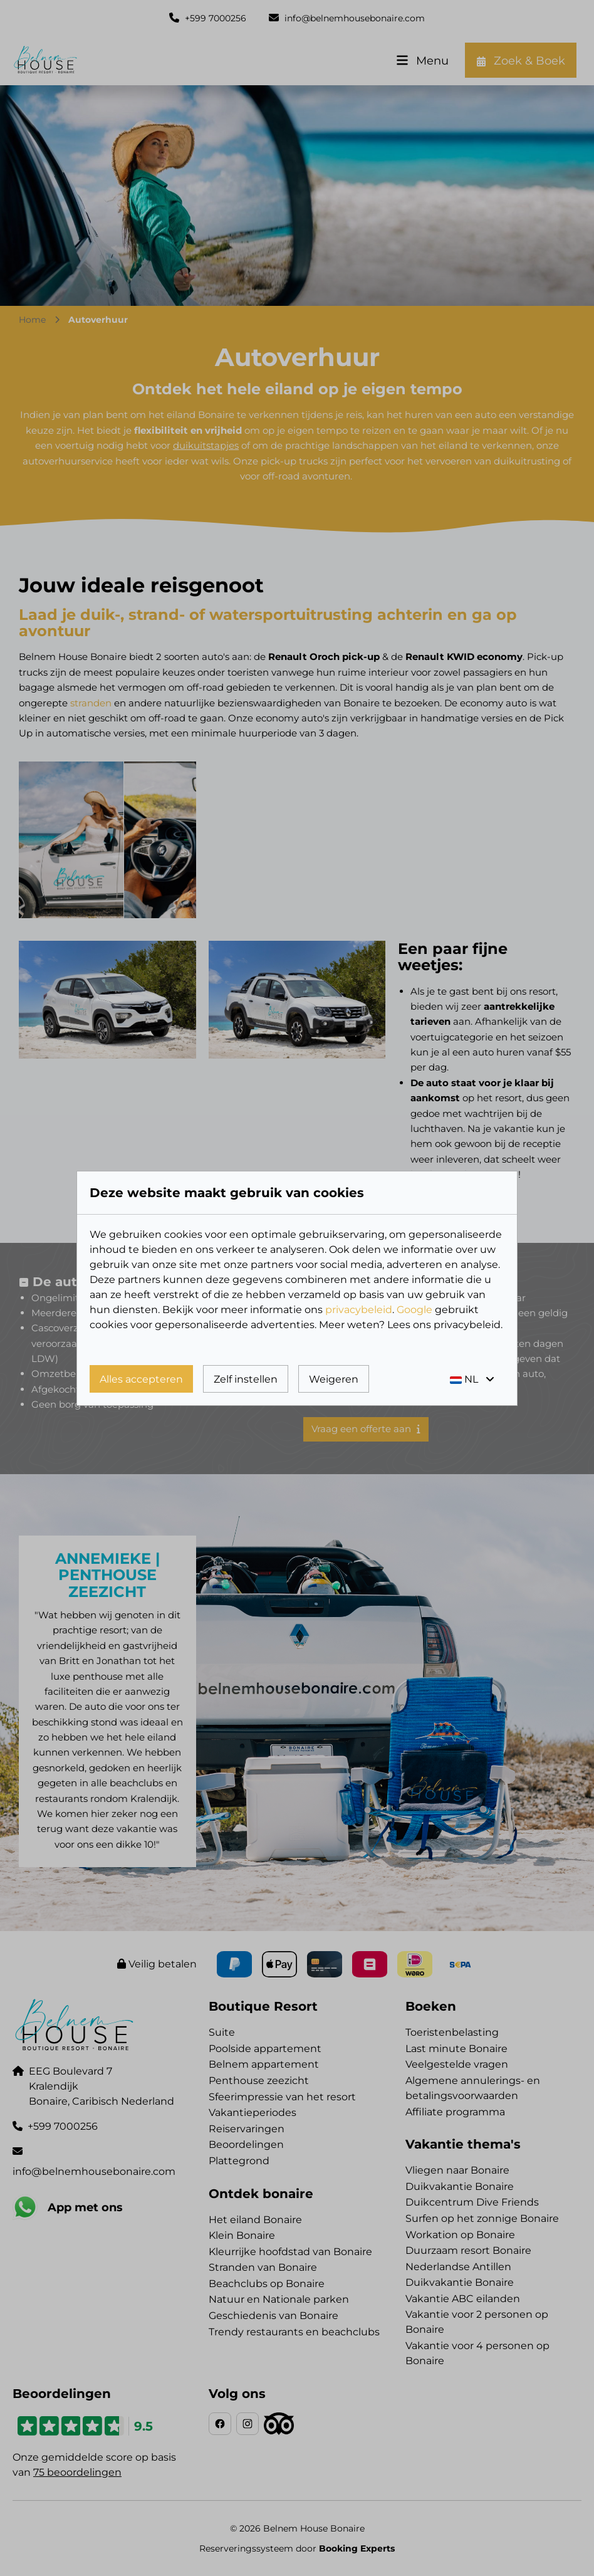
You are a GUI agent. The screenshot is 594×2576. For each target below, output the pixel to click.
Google (414, 1310)
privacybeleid (358, 1310)
